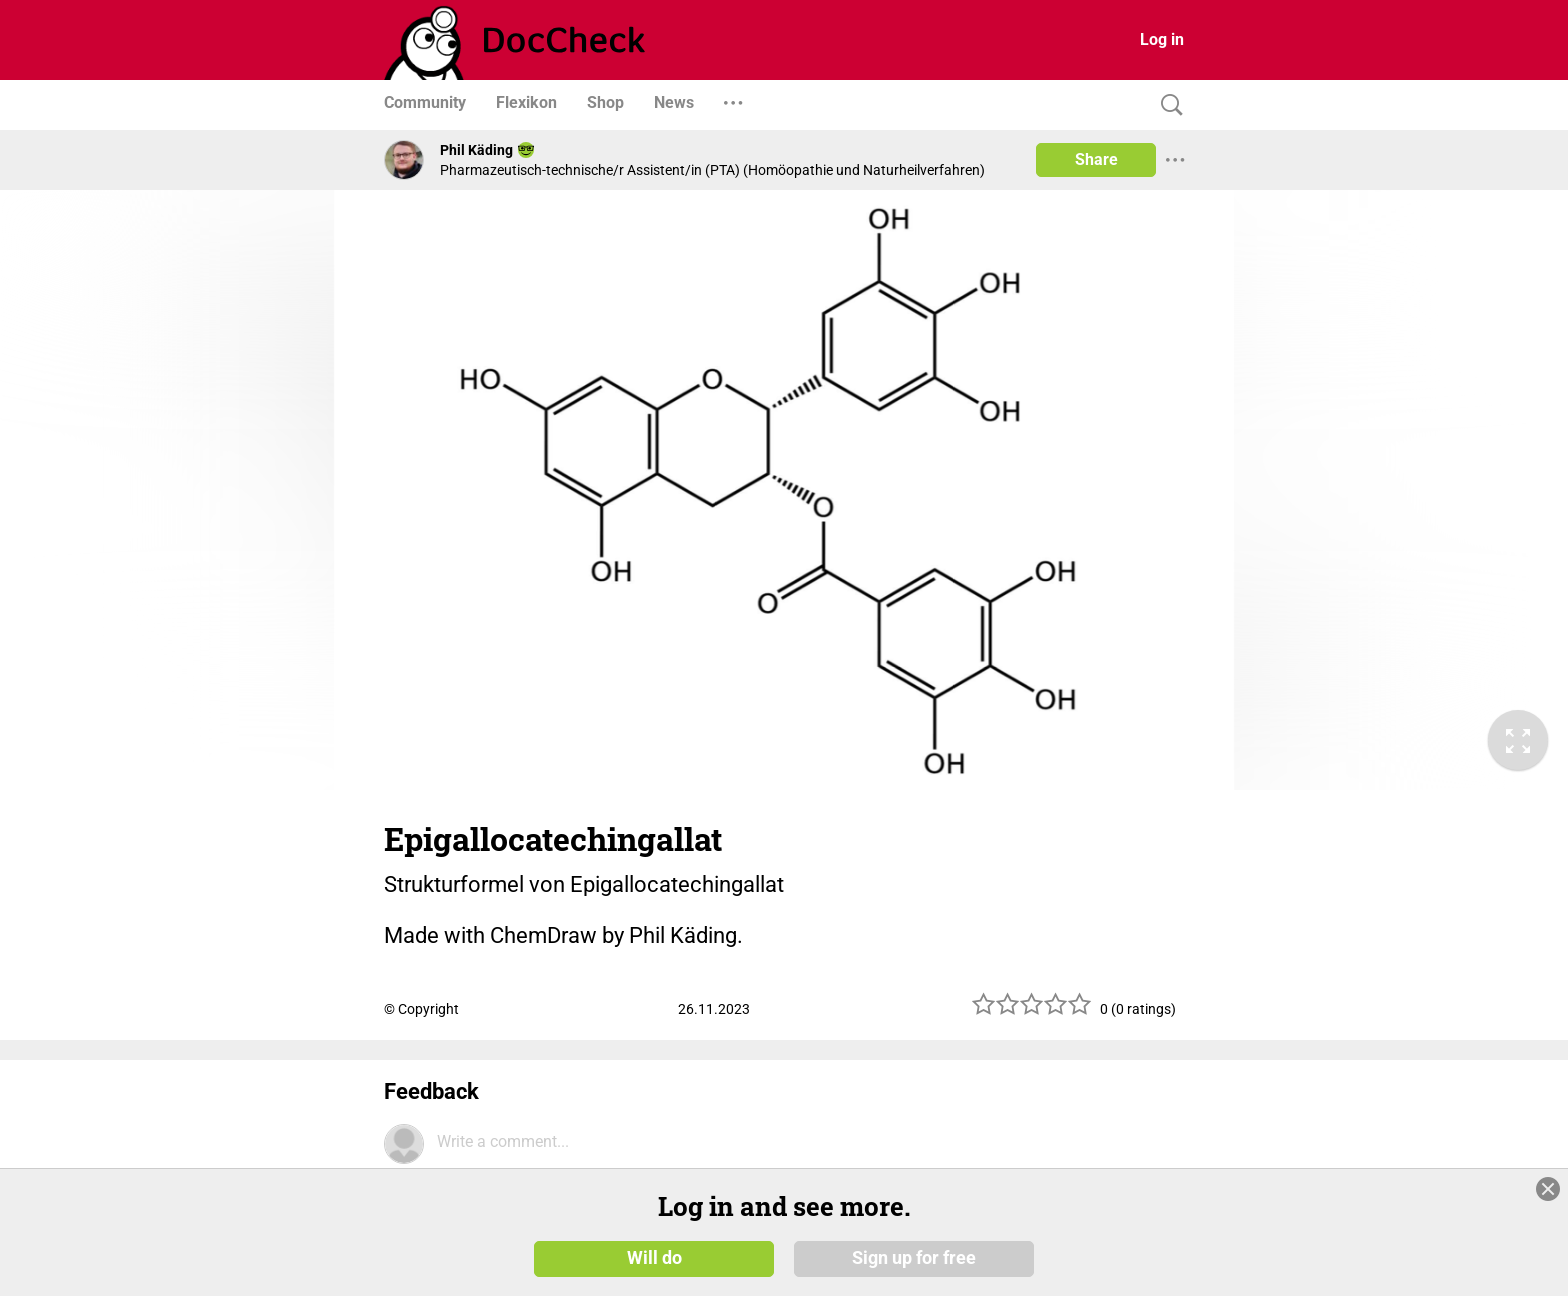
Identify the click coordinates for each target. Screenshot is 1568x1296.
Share (1096, 159)
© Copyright (421, 1009)
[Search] (1167, 105)
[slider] (1032, 1011)
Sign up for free (914, 1258)
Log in (1162, 39)
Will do (654, 1258)
